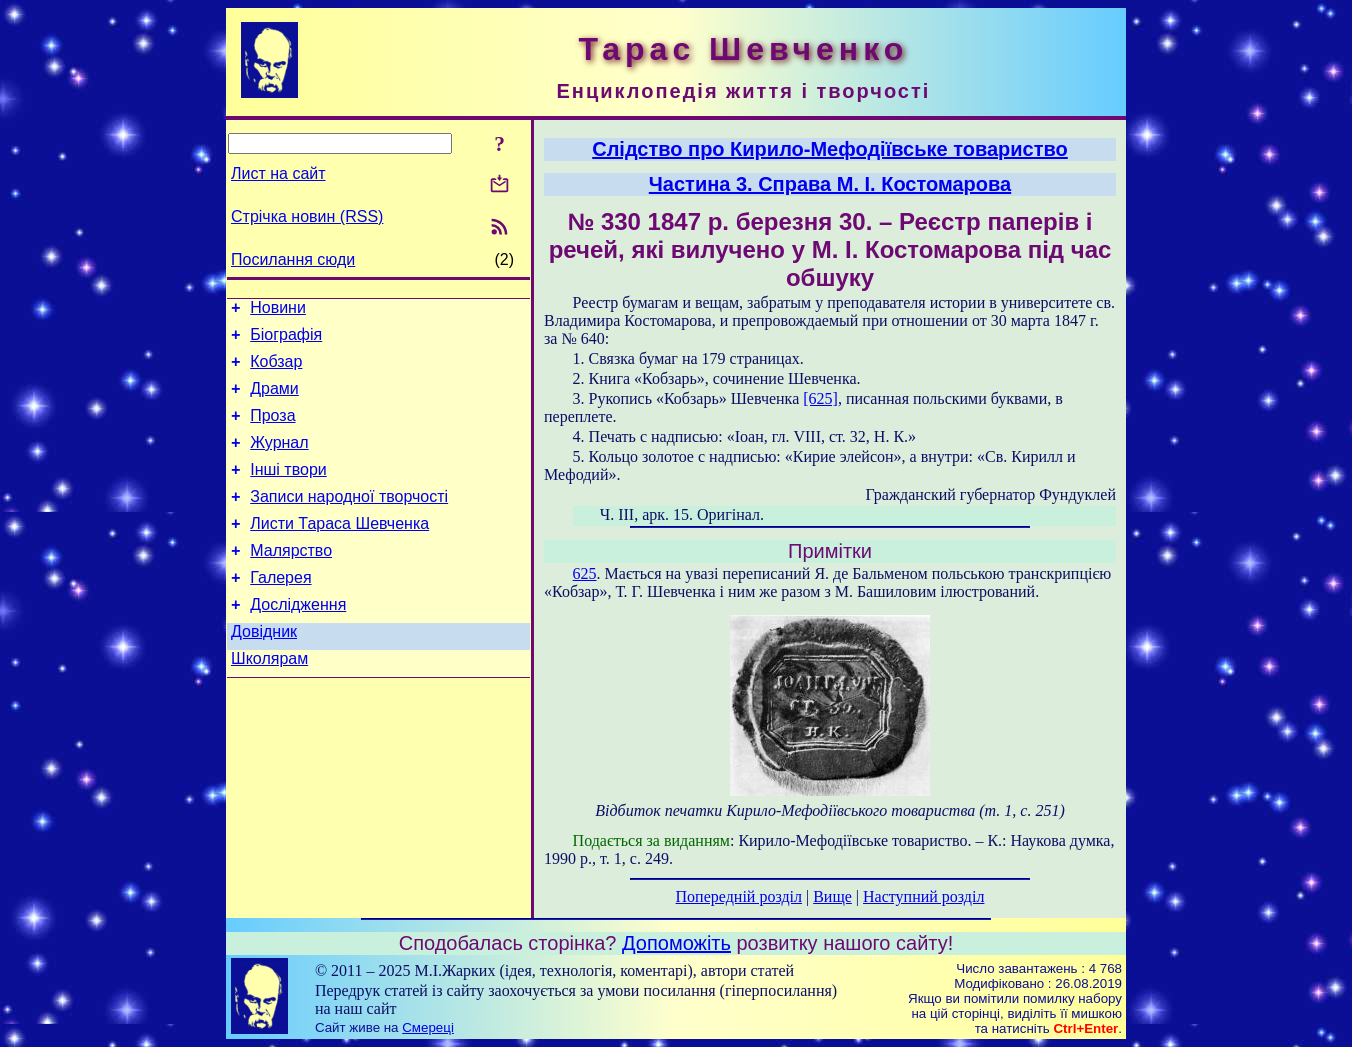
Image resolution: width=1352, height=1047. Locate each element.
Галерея (280, 610)
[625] (820, 398)
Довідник (264, 670)
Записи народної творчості (349, 520)
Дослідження (298, 640)
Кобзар (276, 370)
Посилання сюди (293, 259)
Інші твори (288, 490)
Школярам (269, 700)
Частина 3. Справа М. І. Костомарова (830, 184)
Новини (278, 310)
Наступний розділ (923, 896)
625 (585, 573)
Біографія (286, 340)
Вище (832, 896)
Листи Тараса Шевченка (339, 550)
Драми (274, 400)
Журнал (279, 460)
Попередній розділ (739, 896)
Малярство (291, 580)
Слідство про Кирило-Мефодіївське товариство (830, 149)
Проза (272, 430)
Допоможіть (676, 943)
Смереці (428, 1027)
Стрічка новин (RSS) (307, 216)
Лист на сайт (278, 173)
